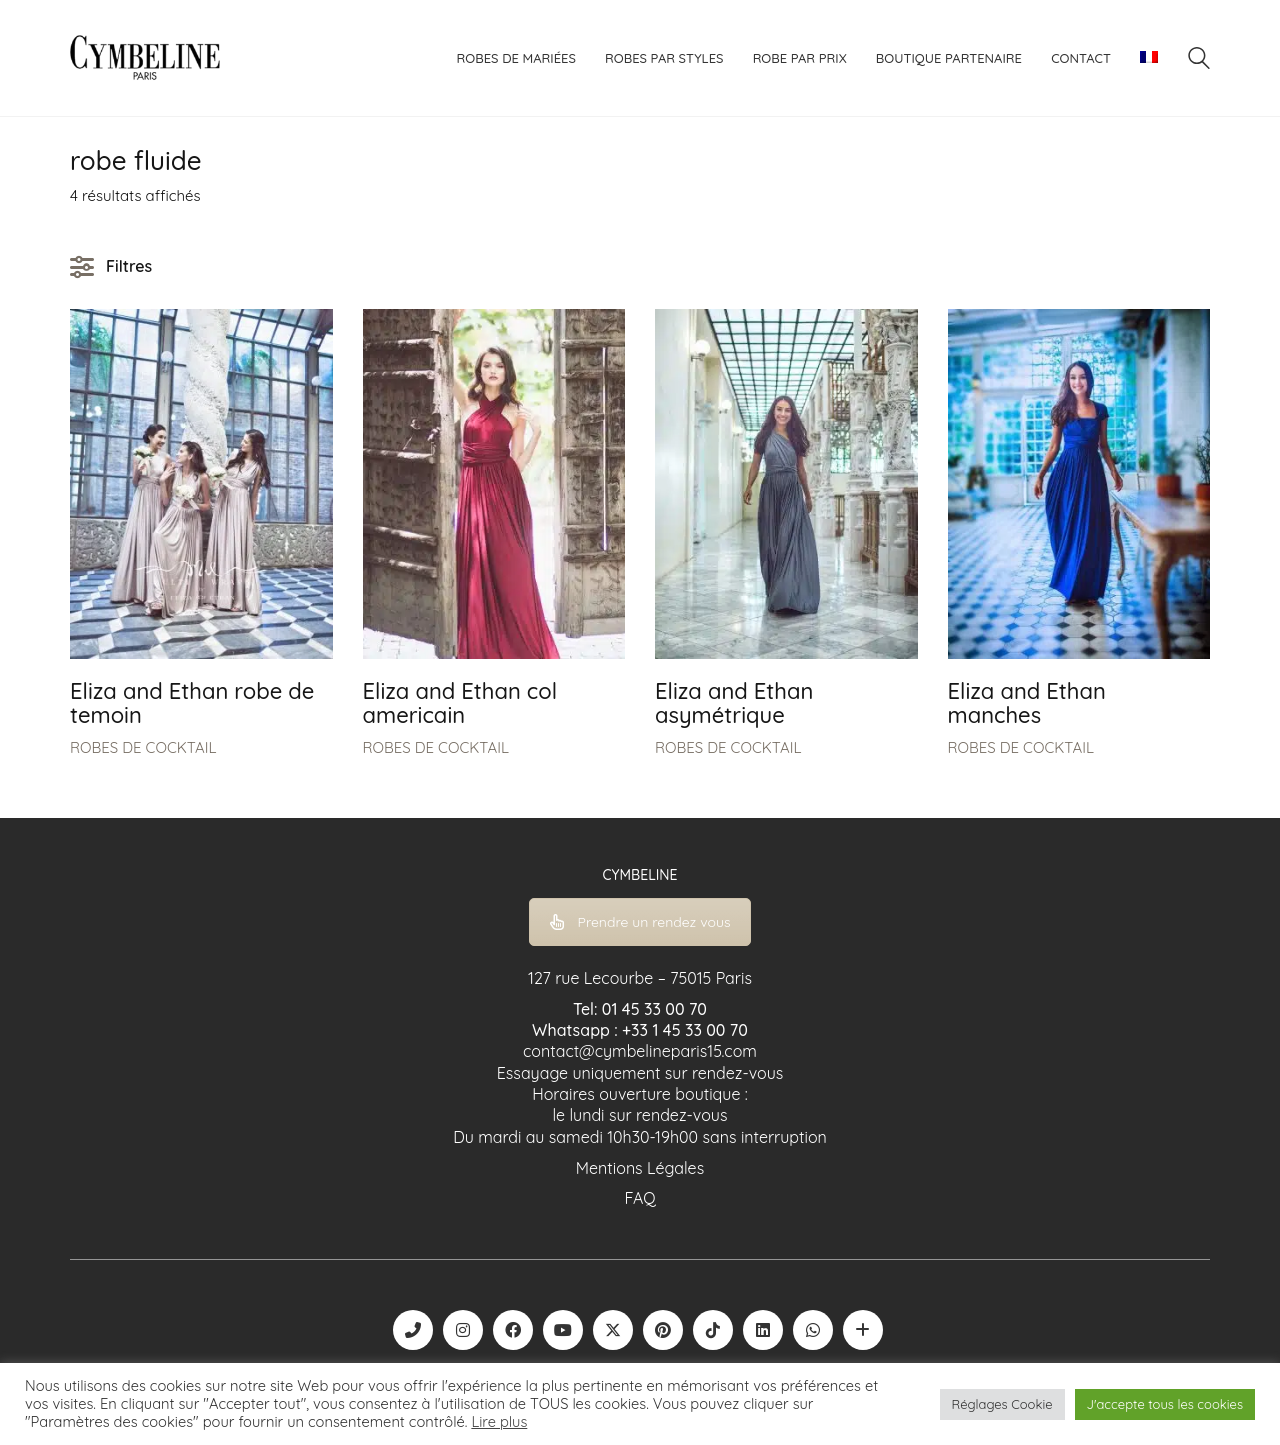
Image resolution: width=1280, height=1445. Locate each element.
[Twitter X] (613, 1330)
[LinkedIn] (763, 1330)
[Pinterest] (663, 1330)
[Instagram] (463, 1330)
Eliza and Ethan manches (1027, 703)
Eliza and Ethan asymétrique (734, 703)
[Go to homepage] (145, 58)
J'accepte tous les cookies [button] (1165, 1404)
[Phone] (413, 1330)
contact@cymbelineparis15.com (640, 1051)
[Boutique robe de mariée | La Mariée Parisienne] (863, 1330)
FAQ (639, 1198)
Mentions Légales (640, 1168)
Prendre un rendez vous (640, 922)
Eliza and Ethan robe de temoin (192, 703)
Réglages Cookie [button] (1002, 1404)
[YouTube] (563, 1330)
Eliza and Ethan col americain (460, 703)
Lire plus (499, 1422)
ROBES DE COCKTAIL (143, 747)
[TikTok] (713, 1330)
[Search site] (1199, 60)
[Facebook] (513, 1330)
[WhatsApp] (813, 1330)
